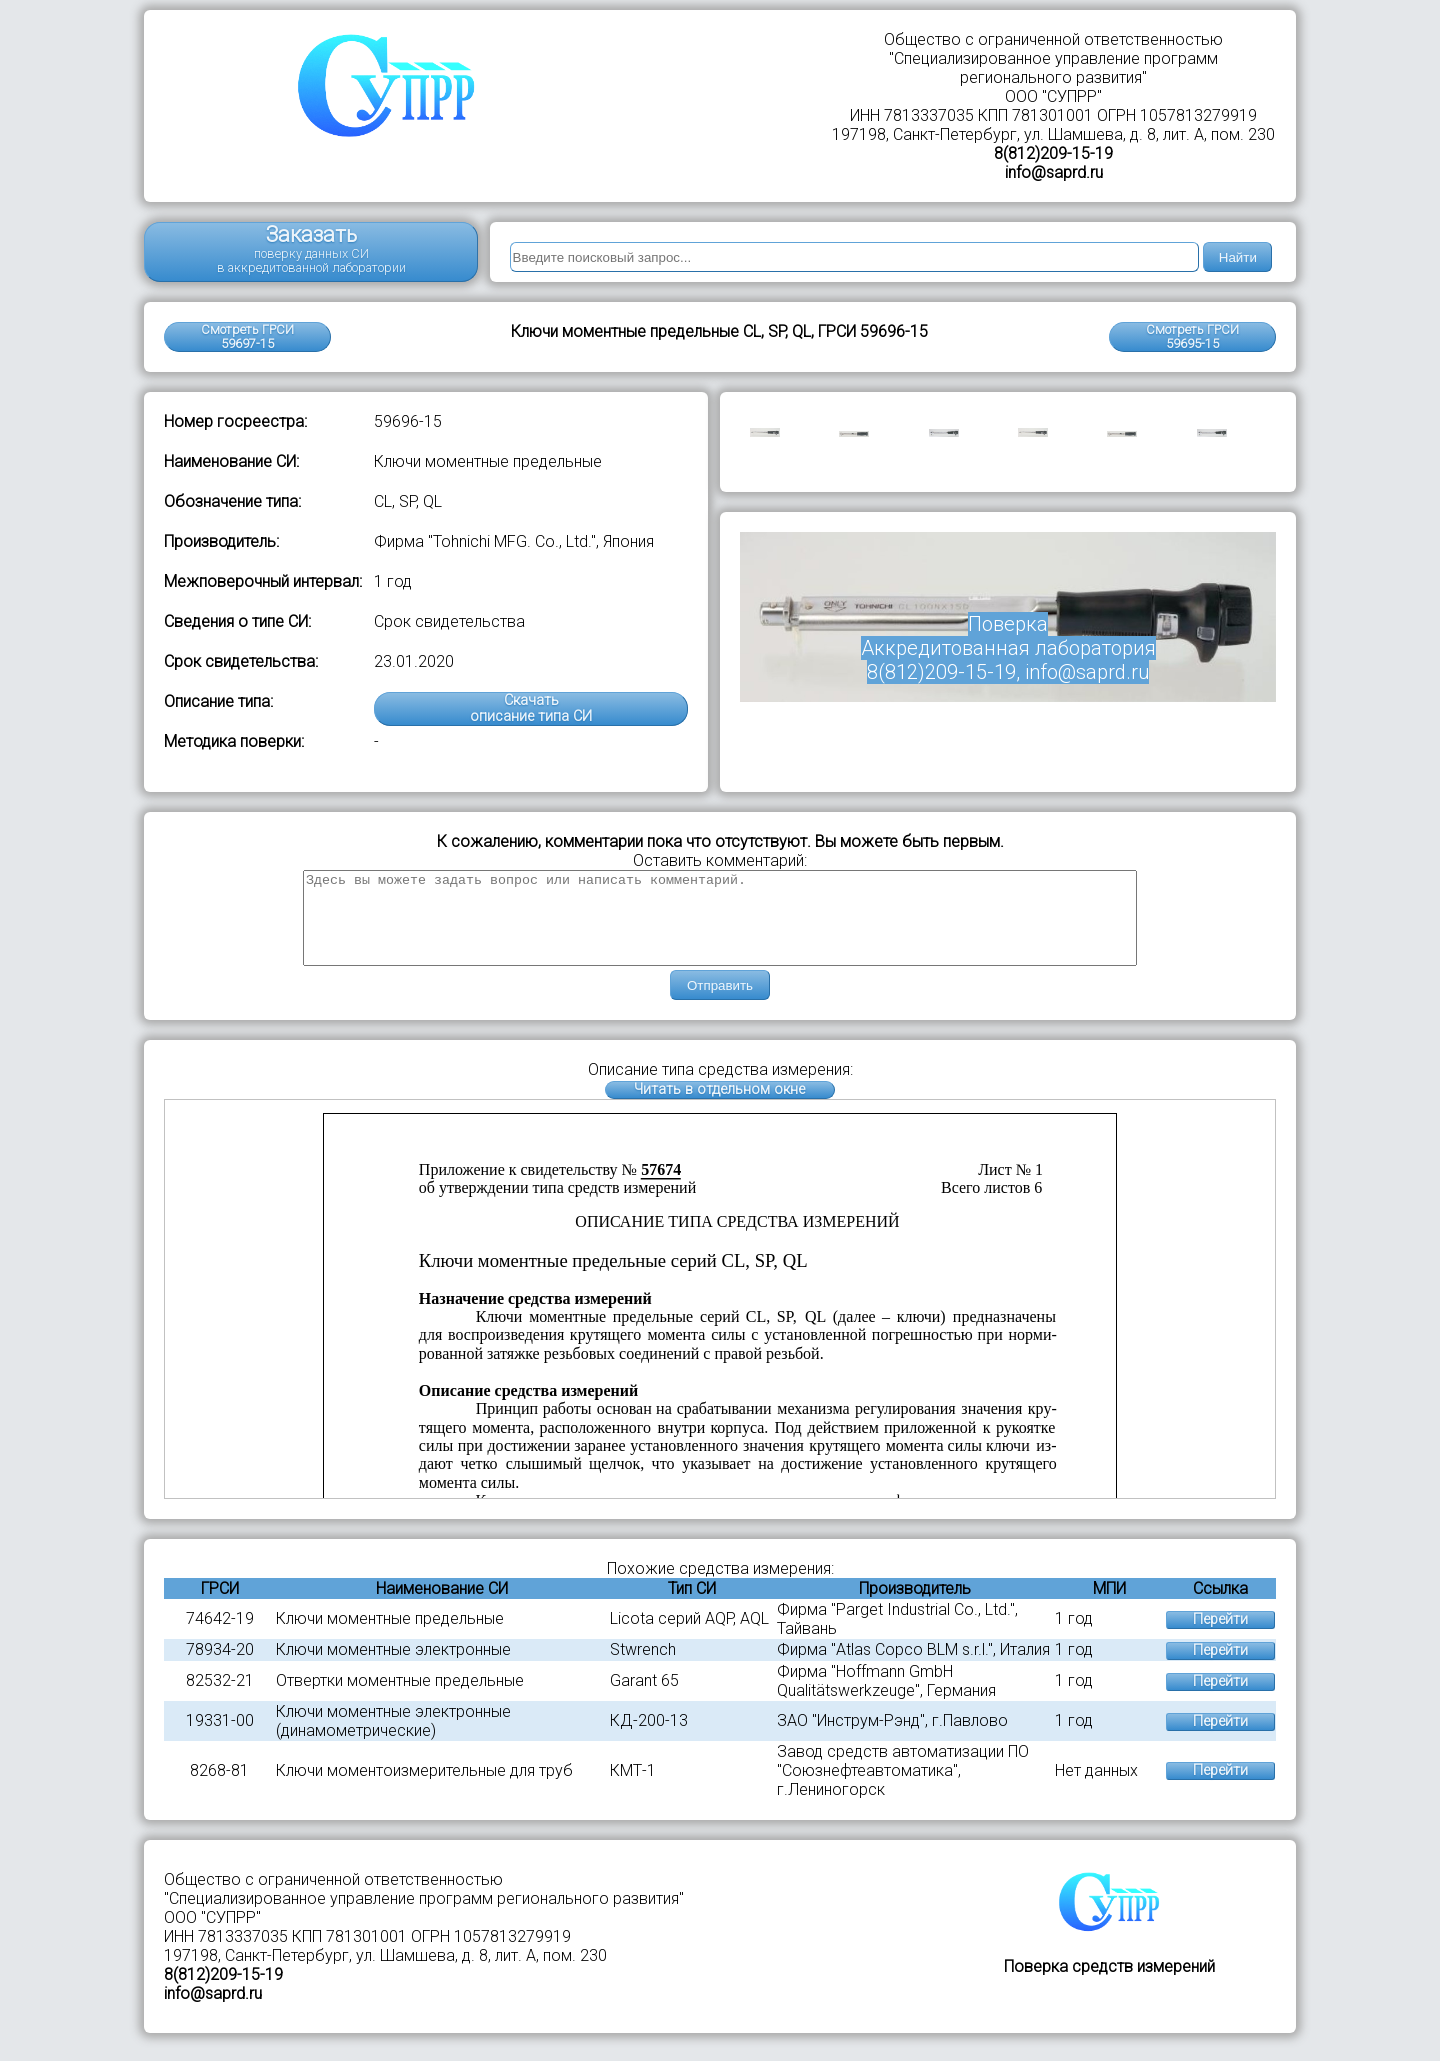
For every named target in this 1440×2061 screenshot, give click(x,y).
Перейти (1220, 1637)
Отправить (720, 1003)
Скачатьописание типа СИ (531, 708)
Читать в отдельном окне (719, 1107)
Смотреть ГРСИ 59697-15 (247, 336)
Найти (1238, 257)
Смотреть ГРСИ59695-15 (1192, 336)
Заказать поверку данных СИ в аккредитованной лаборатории (311, 248)
